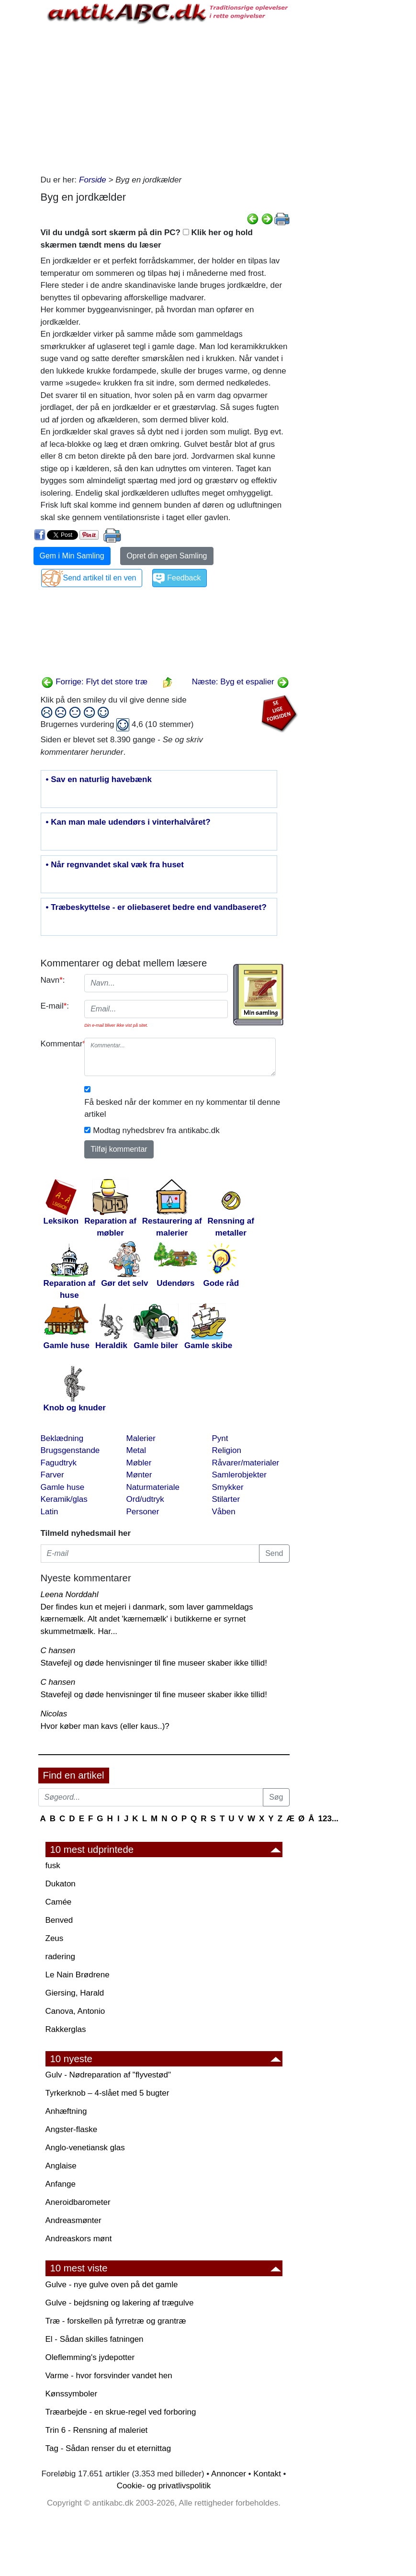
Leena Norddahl (70, 1594)
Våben (224, 1511)
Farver (52, 1474)
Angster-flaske (71, 2129)
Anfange (60, 2184)
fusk (52, 1865)
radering (60, 1956)
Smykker (228, 1487)
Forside (92, 179)
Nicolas (54, 1713)
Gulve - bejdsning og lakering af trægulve (119, 2302)
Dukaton (60, 1883)
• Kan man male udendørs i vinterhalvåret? (128, 822)
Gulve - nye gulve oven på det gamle (111, 2284)
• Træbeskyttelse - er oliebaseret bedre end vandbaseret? (156, 907)
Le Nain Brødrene (77, 1974)
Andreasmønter (73, 2220)
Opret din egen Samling (166, 556)
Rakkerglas (65, 2029)
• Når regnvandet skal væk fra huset (115, 865)
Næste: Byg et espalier (240, 681)
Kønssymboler (71, 2393)
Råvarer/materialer (246, 1462)
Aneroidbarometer (78, 2202)
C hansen (58, 1650)
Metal (136, 1450)
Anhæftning (66, 2111)
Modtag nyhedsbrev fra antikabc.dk (156, 1130)
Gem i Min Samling (72, 556)
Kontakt (267, 2473)
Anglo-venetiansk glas (85, 2147)
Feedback (184, 578)
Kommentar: (59, 1043)
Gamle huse (63, 1487)
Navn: (53, 980)
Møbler (139, 1462)
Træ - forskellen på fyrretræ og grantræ (115, 2321)
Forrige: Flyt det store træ (94, 681)
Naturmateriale (153, 1487)
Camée (58, 1901)
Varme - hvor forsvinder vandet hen (108, 2375)
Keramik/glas (64, 1499)
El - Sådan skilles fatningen (94, 2339)
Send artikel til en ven (99, 578)
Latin (49, 1511)
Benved (59, 1920)
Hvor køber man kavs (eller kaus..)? (105, 1726)
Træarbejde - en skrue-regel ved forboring (120, 2412)
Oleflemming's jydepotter (90, 2357)
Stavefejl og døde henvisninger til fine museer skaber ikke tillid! (154, 1663)
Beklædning (62, 1438)
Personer (142, 1511)
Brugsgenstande (70, 1450)
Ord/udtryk (145, 1499)
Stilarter (226, 1499)
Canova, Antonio (75, 2011)
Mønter (139, 1474)
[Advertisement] (165, 97)
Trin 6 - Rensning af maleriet (96, 2430)
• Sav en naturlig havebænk (99, 779)
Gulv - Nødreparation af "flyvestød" (108, 2074)
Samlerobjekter (239, 1474)
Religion (226, 1450)
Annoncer (228, 2473)
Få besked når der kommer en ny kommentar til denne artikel (182, 1108)
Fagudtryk (59, 1462)
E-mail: (55, 1005)
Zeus (54, 1938)
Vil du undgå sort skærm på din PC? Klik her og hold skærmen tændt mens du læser (147, 239)
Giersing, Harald (74, 1992)
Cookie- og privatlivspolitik (164, 2485)
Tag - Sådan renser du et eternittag (108, 2448)
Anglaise (61, 2165)
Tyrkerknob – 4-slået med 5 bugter (107, 2093)
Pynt (220, 1438)
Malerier (141, 1438)
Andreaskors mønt (78, 2238)
